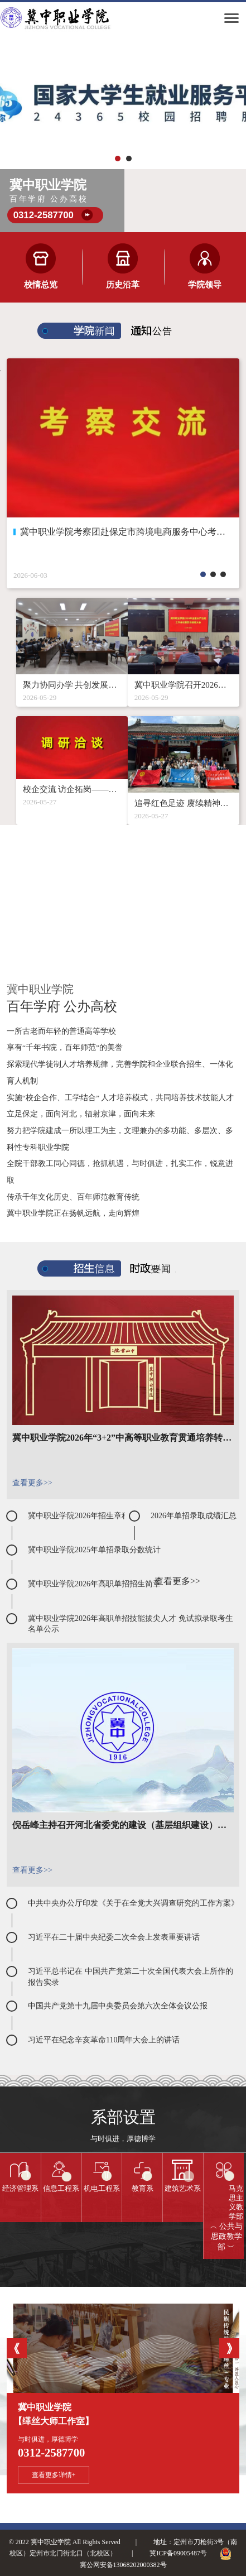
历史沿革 (122, 284)
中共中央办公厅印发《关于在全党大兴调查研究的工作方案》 (133, 1903)
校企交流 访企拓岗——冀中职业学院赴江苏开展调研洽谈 (72, 789)
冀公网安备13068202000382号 (123, 2565)
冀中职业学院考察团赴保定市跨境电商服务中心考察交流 (123, 531)
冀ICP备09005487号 (178, 2553)
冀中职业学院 (123, 2415)
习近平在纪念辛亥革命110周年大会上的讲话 (104, 2040)
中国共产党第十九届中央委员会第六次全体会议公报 (118, 2006)
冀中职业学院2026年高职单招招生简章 (94, 1584)
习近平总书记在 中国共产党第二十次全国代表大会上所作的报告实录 (130, 1977)
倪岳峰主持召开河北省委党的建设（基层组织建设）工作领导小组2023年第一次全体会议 (123, 1825)
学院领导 (204, 284)
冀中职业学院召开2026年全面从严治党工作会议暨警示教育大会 (183, 684)
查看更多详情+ (54, 2475)
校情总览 (40, 284)
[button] (117, 158)
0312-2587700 (43, 215)
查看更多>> (32, 1483)
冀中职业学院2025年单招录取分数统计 (94, 1550)
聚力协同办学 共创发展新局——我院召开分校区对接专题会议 (72, 684)
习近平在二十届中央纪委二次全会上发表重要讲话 (114, 1937)
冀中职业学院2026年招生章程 (78, 1516)
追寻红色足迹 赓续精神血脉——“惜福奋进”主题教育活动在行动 (183, 803)
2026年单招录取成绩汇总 (194, 1516)
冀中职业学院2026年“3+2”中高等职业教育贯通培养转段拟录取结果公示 (123, 1437)
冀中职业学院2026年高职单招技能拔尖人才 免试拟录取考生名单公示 (130, 1624)
